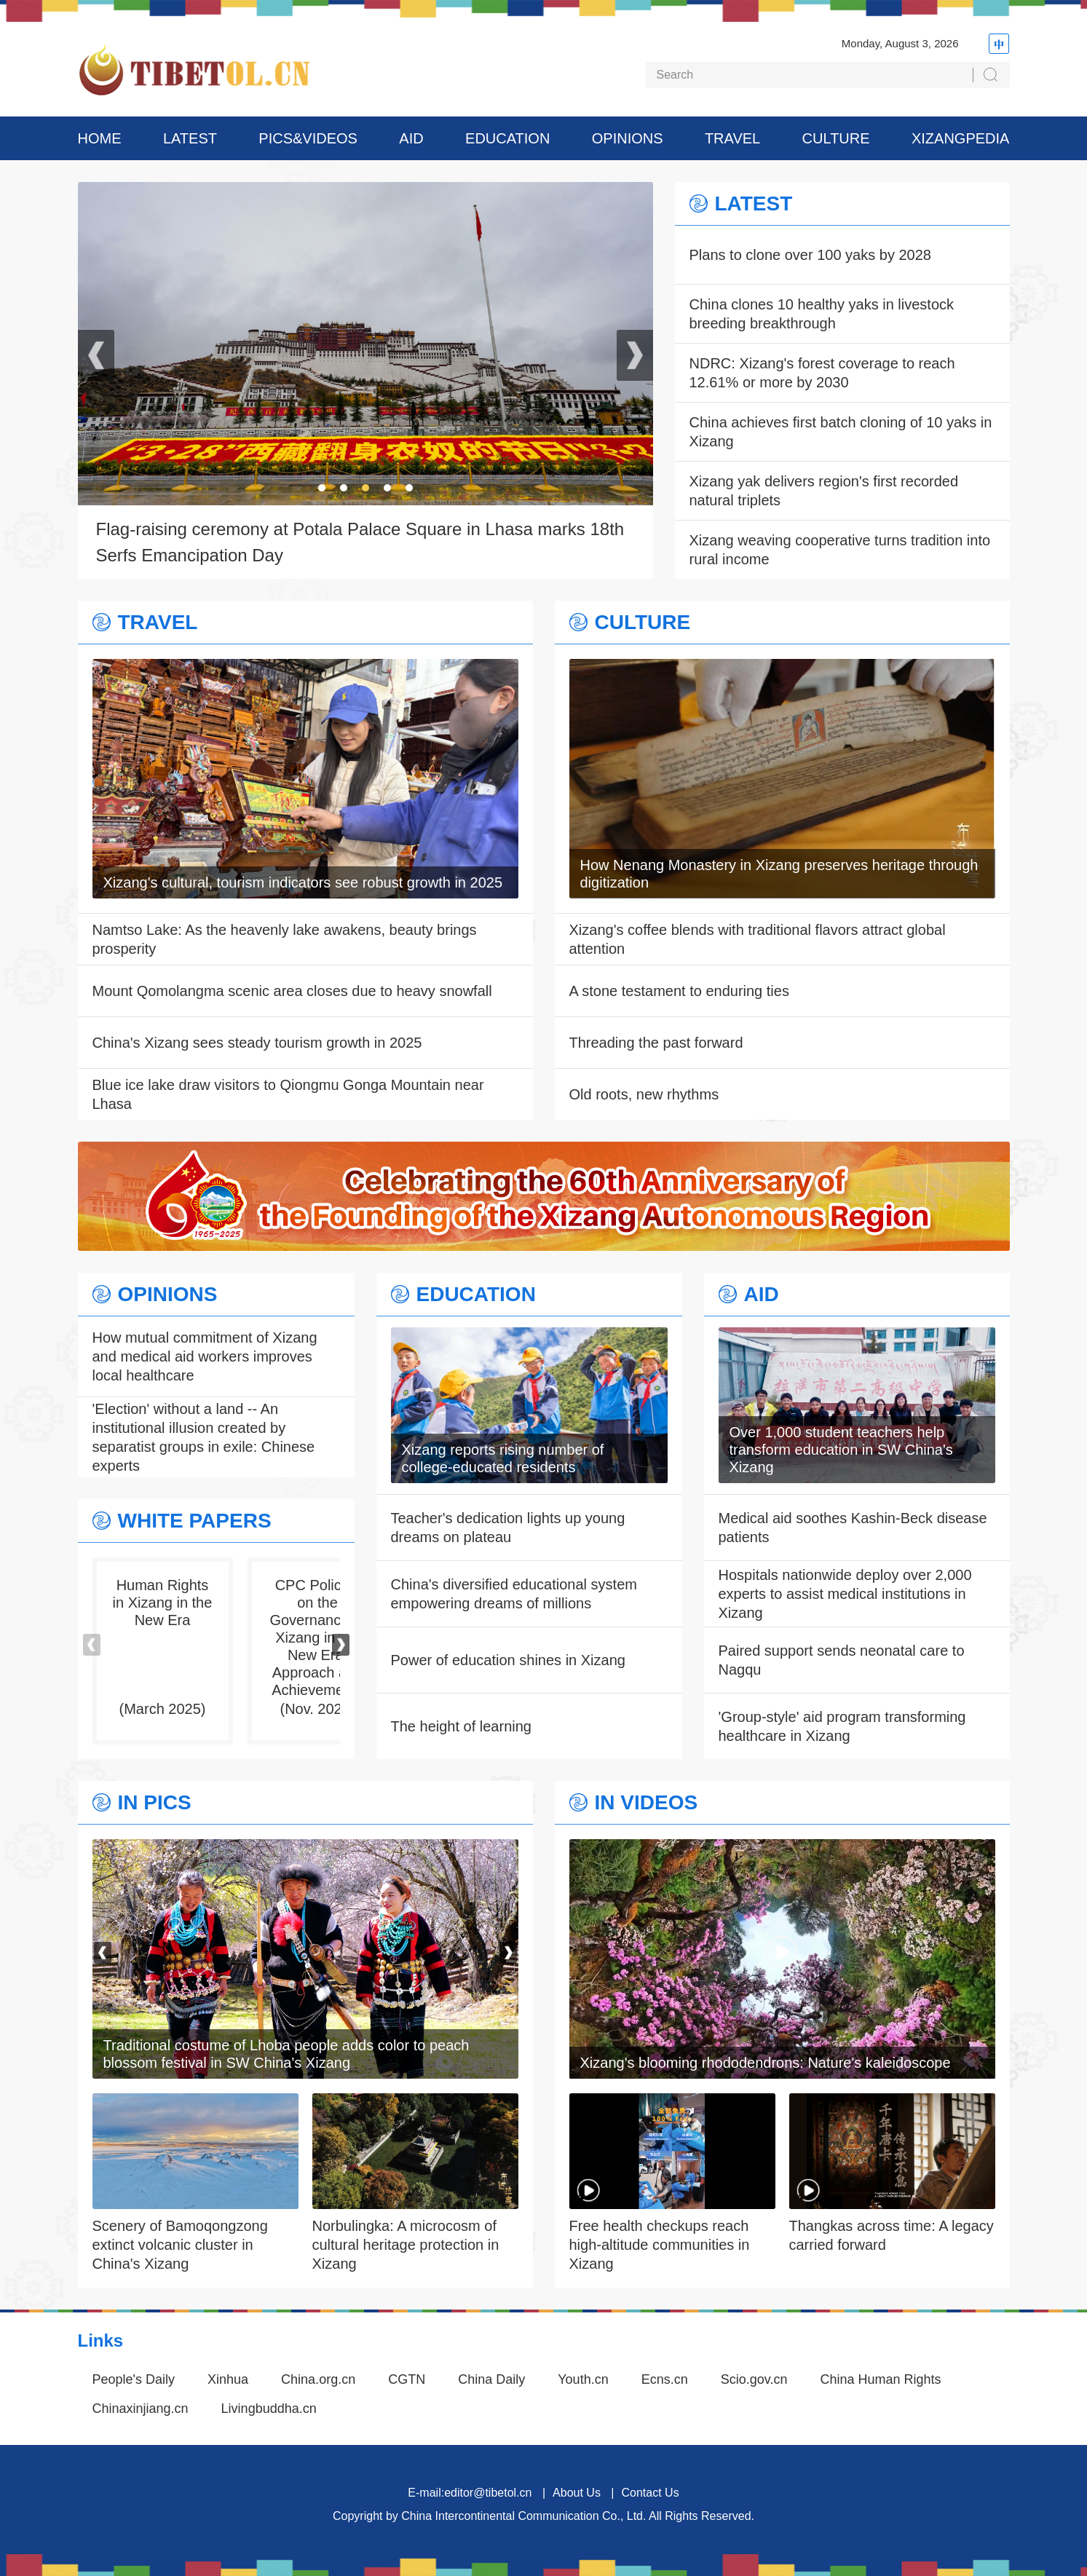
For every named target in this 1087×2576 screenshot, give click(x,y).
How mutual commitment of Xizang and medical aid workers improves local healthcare (204, 1356)
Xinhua (227, 2379)
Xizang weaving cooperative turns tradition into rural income (840, 549)
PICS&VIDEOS (307, 138)
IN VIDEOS (646, 1802)
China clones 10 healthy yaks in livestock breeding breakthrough (821, 313)
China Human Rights (880, 2379)
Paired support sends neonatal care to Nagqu (842, 1660)
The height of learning (461, 1726)
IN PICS (154, 1802)
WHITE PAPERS (195, 1521)
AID (411, 138)
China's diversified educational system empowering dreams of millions (514, 1593)
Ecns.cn (664, 2379)
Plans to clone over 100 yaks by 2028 (810, 255)
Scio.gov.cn (754, 2379)
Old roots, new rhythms (644, 1094)
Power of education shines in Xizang (508, 1660)
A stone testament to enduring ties (679, 991)
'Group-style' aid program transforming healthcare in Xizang (842, 1726)
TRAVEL (732, 138)
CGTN (406, 2379)
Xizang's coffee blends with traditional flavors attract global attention (757, 939)
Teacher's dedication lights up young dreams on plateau (508, 1527)
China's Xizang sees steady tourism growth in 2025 (257, 1043)
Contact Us (650, 2492)
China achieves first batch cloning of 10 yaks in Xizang (840, 431)
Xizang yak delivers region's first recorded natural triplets (824, 490)
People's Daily (133, 2379)
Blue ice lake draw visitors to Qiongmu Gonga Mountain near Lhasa (288, 1094)
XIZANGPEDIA (960, 138)
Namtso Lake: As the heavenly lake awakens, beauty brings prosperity (284, 939)
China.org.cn (318, 2379)
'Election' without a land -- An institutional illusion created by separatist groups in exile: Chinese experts (203, 1437)
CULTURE (836, 138)
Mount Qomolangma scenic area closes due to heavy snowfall (292, 991)
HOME (100, 138)
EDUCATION (507, 138)
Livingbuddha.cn (269, 2408)
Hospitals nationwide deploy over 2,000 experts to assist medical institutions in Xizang (845, 1594)
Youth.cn (583, 2379)
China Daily (491, 2379)
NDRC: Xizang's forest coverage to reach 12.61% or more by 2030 (822, 372)
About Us (577, 2492)
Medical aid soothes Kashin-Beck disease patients (853, 1527)
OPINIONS (627, 138)
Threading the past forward (656, 1043)
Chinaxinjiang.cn (140, 2408)
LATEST (190, 138)
